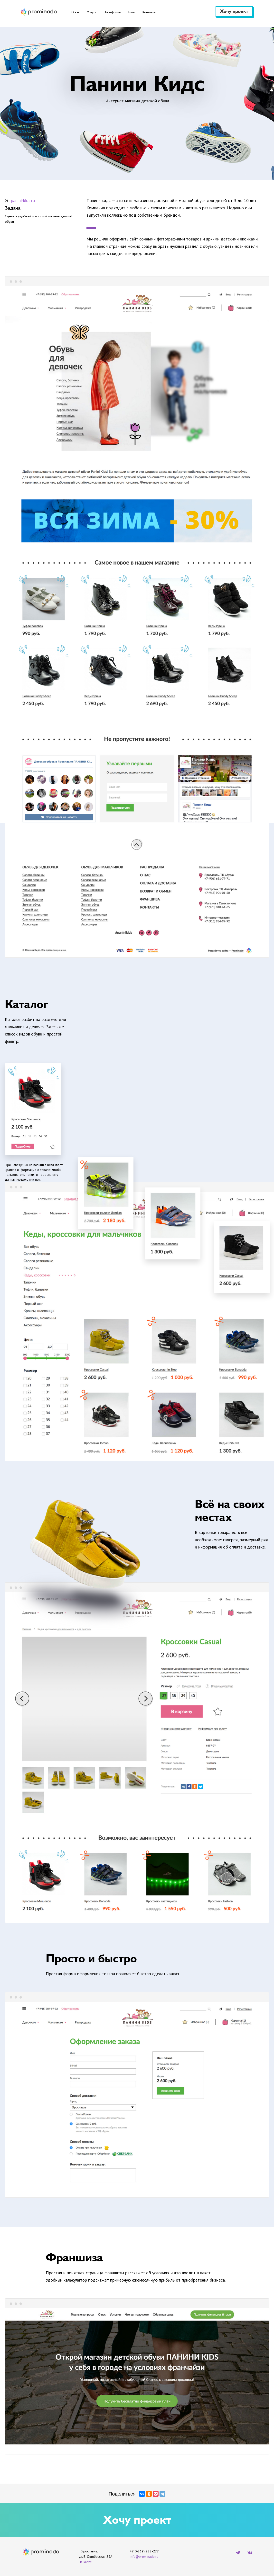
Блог (131, 12)
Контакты (149, 12)
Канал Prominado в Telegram (238, 2553)
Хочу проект (137, 2520)
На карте (85, 2562)
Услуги (91, 12)
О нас (75, 12)
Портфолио (112, 12)
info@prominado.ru (144, 2556)
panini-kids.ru (23, 200)
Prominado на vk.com (250, 2553)
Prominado (38, 12)
